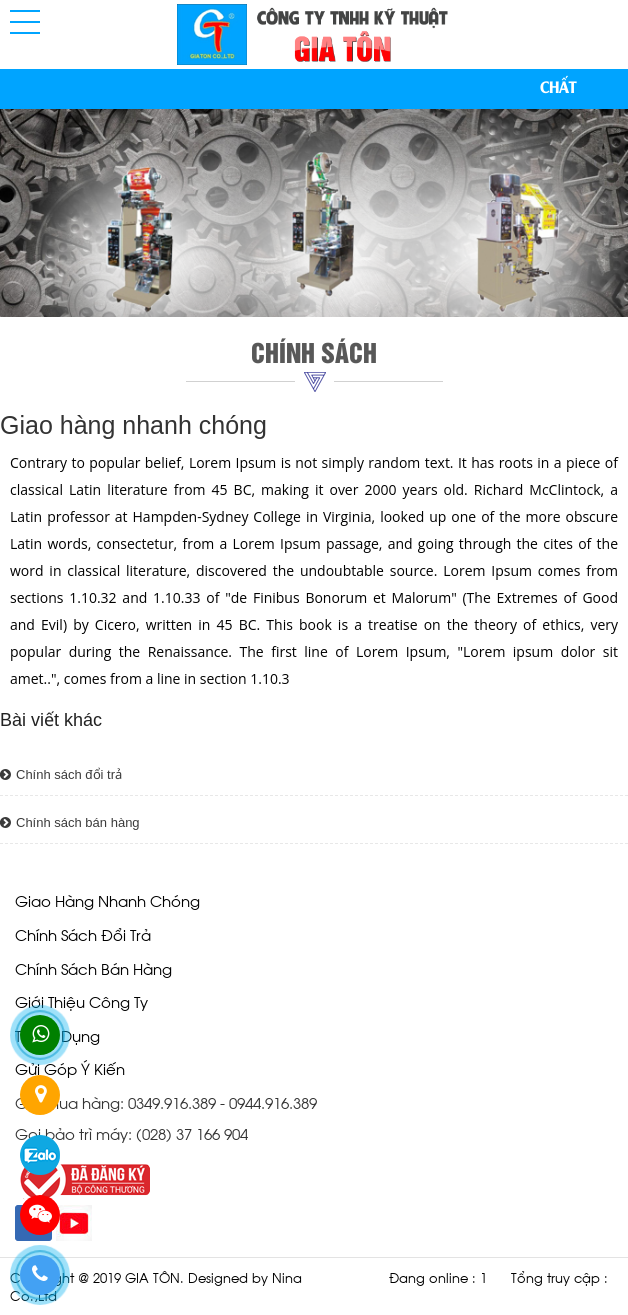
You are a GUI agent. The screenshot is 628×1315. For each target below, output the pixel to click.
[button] (25, 22)
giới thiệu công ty (81, 1000)
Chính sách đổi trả (61, 774)
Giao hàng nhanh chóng (107, 899)
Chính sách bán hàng (70, 822)
